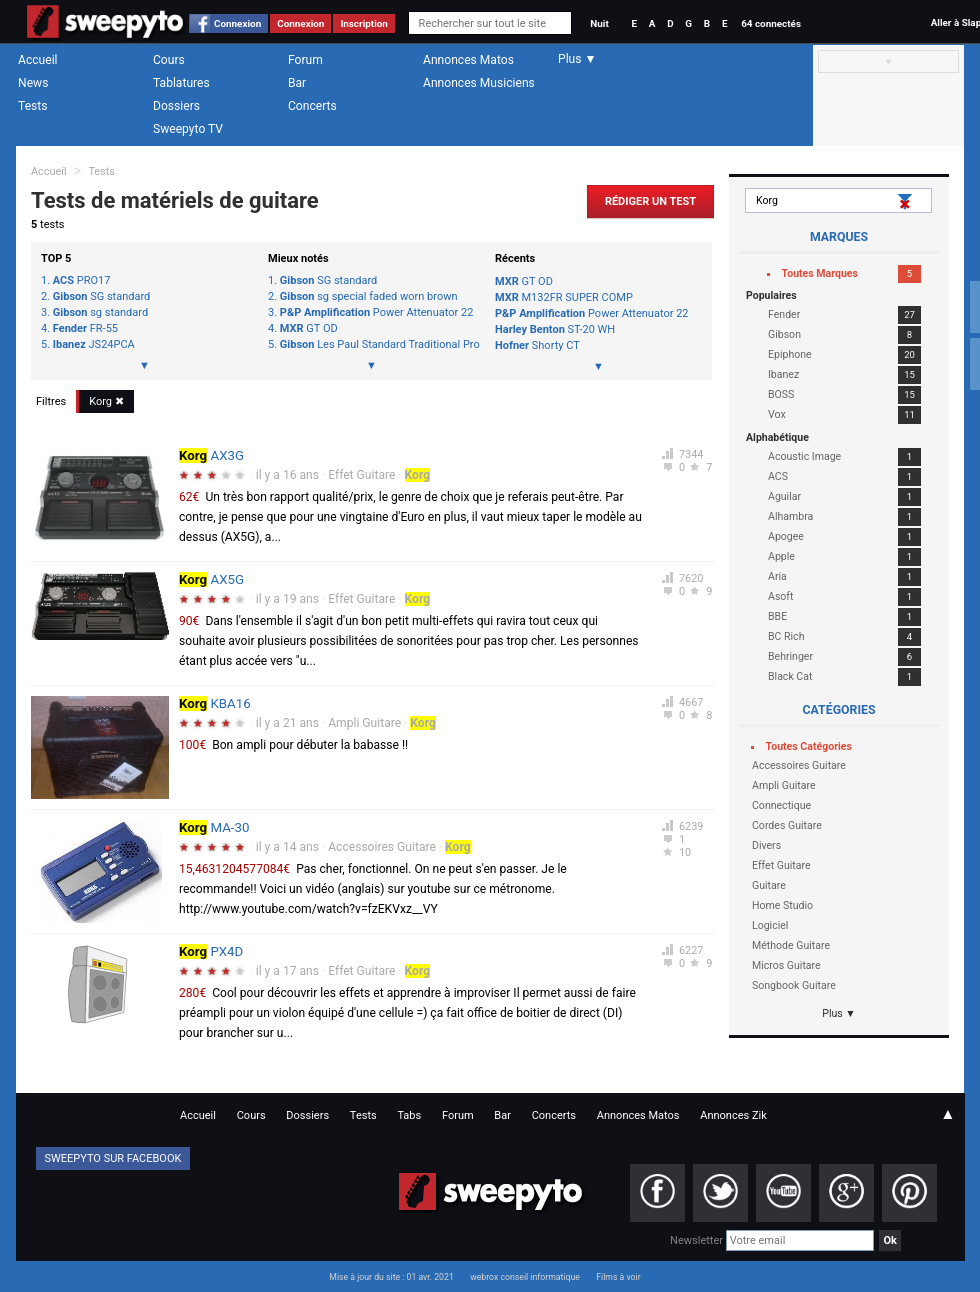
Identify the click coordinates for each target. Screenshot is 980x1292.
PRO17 (82, 281)
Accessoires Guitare (382, 847)
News (33, 83)
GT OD (309, 329)
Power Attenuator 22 (377, 313)
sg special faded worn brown (369, 297)
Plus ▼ (839, 1013)
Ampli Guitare (364, 723)
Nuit (599, 23)
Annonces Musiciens (479, 83)
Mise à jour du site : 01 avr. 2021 (391, 1277)
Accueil (38, 60)
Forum (305, 60)
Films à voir (618, 1277)
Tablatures (181, 83)
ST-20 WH (555, 329)
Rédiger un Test (650, 201)
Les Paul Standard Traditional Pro (377, 345)
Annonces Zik (733, 1115)
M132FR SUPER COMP (564, 297)
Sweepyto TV (188, 129)
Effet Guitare (361, 475)
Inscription (364, 23)
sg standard (100, 313)
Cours (169, 60)
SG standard (101, 297)
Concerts (312, 106)
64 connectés (771, 23)
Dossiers (176, 106)
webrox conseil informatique (525, 1277)
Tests (32, 106)
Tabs (409, 1115)
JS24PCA (94, 345)
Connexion (237, 23)
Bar (297, 83)
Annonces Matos (468, 60)
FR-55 (85, 329)
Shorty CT (537, 345)
